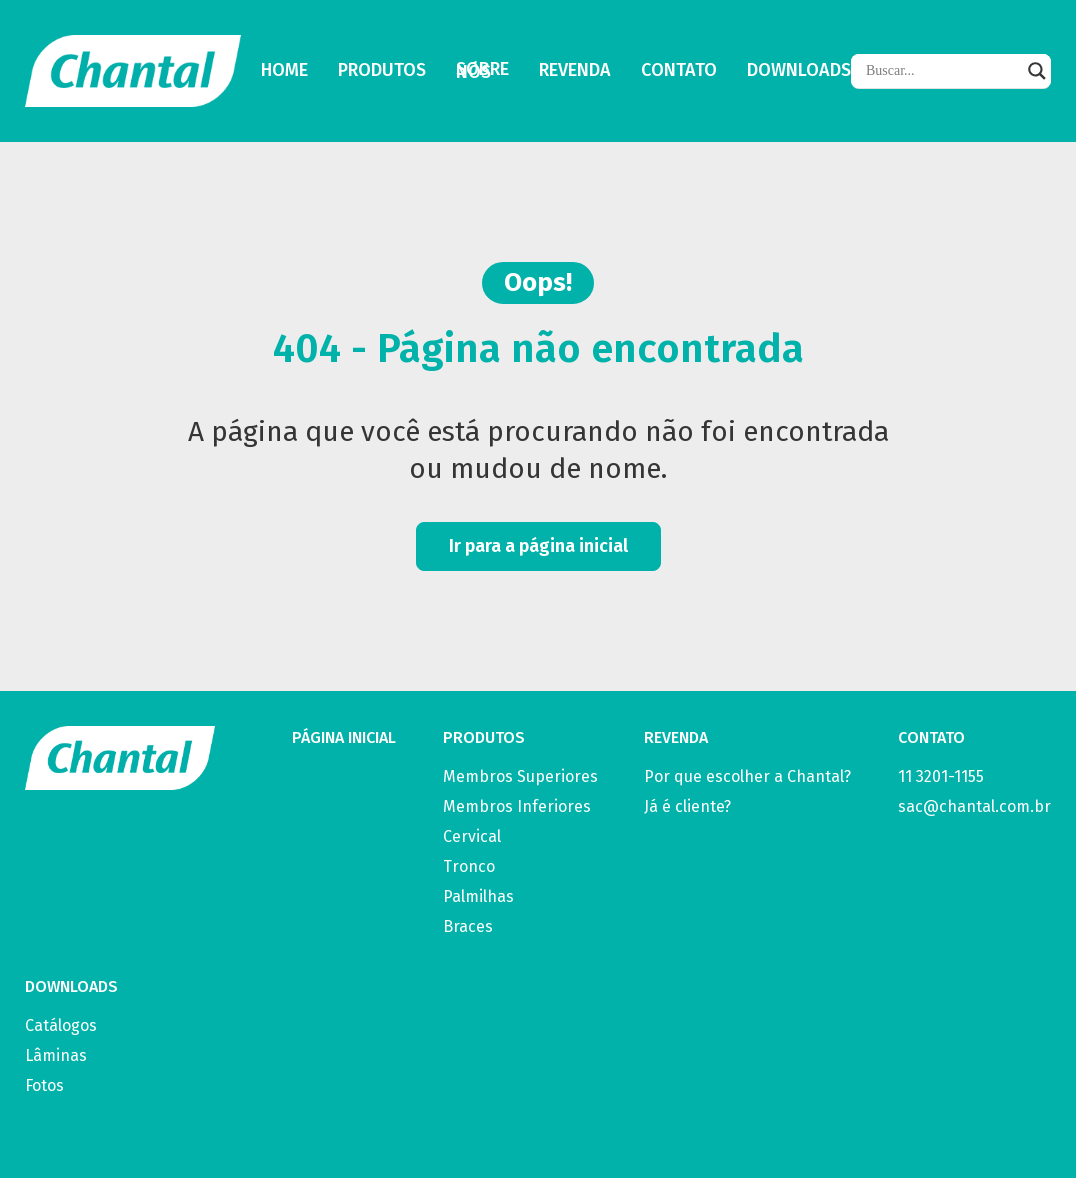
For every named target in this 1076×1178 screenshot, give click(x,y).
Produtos (382, 71)
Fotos (44, 1085)
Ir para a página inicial (538, 546)
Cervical (472, 836)
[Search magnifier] (1037, 71)
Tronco (469, 866)
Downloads (799, 71)
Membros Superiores (520, 776)
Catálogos (61, 1025)
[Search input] (942, 71)
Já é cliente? (687, 806)
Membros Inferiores (517, 806)
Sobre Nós (482, 71)
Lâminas (56, 1055)
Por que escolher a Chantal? (747, 776)
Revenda (575, 71)
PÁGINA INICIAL (344, 737)
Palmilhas (478, 896)
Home (284, 71)
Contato (679, 71)
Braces (468, 926)
